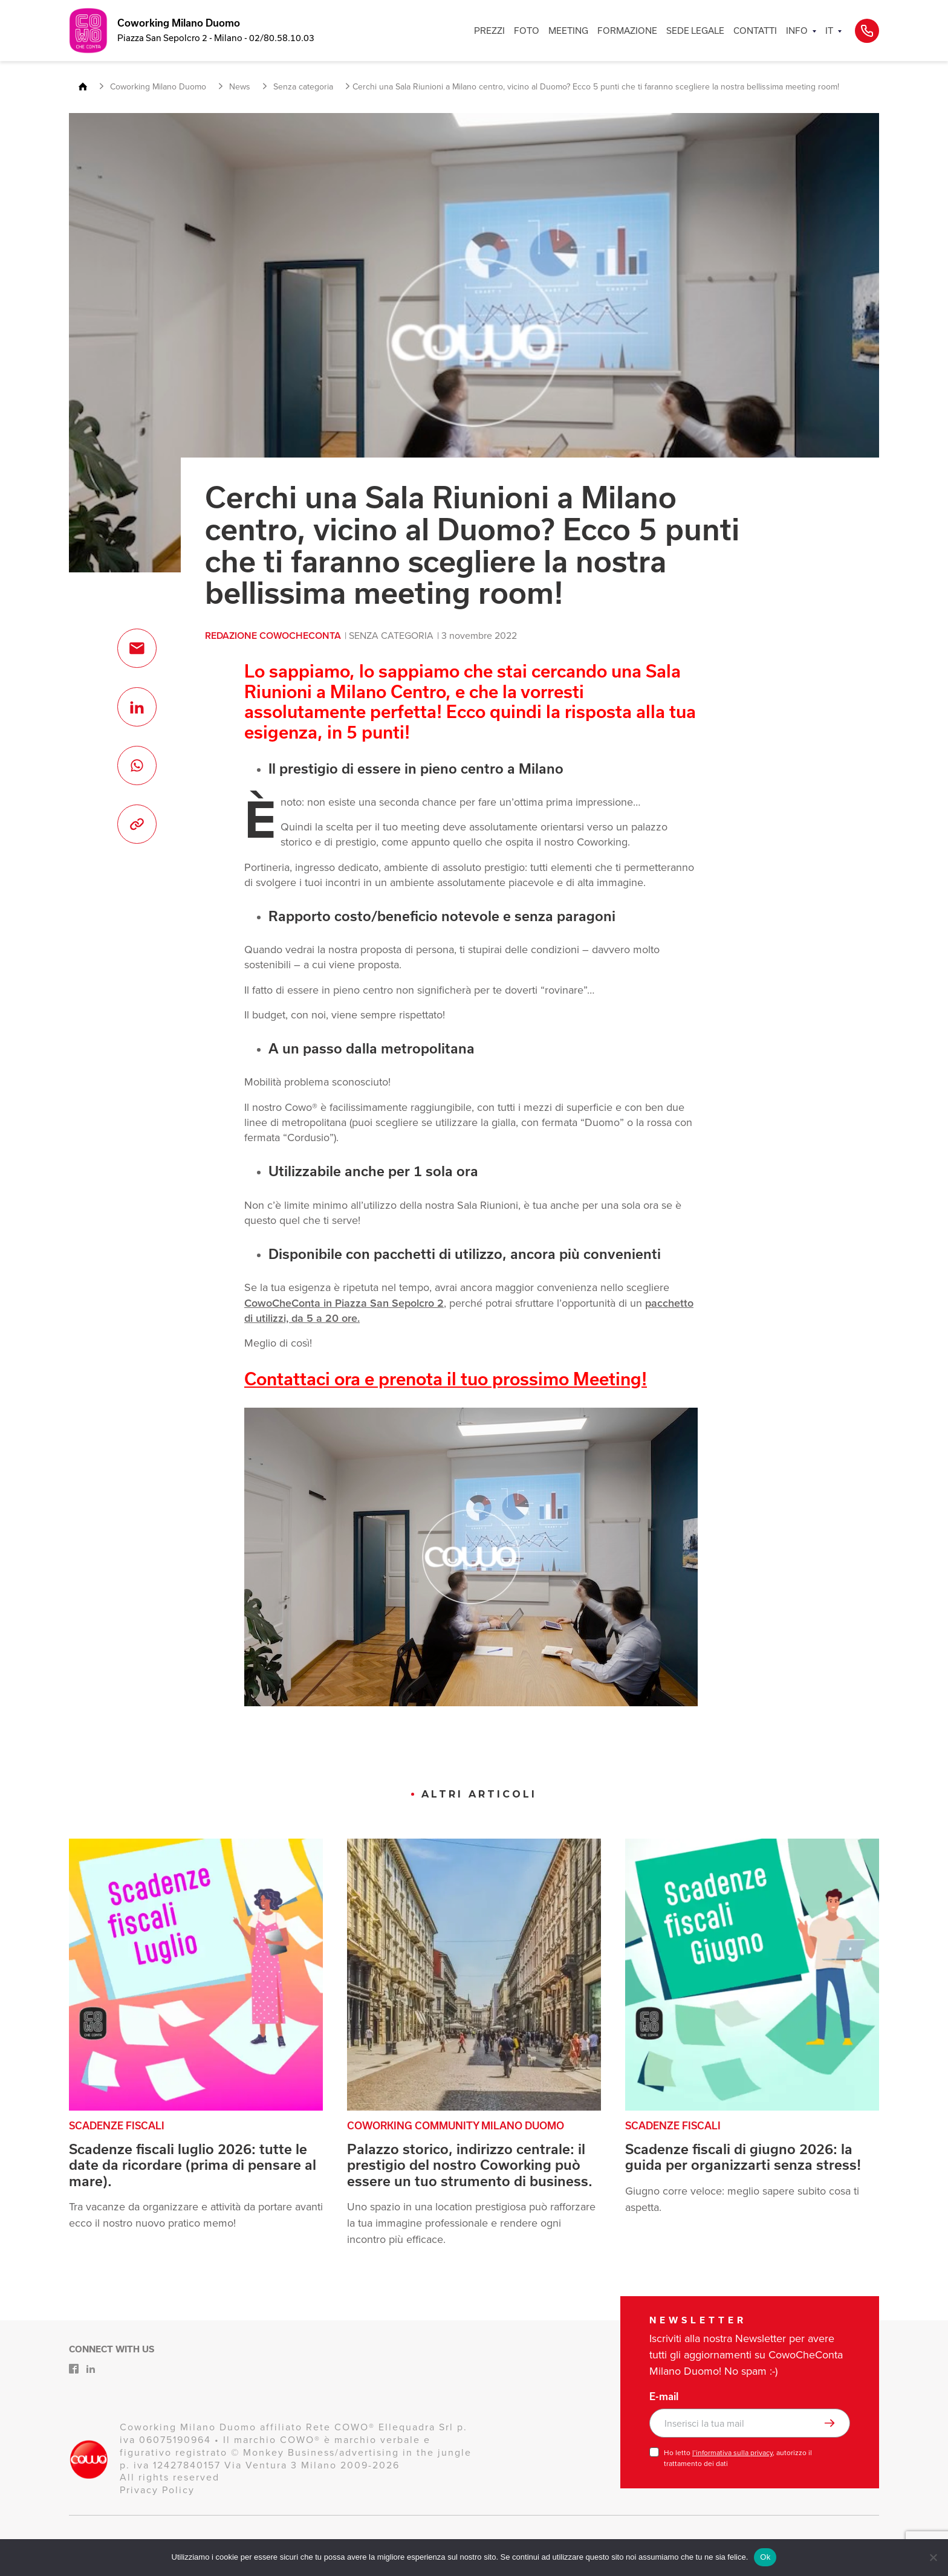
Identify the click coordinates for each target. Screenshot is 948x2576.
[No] (933, 2557)
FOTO (526, 30)
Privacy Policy (157, 2490)
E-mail (663, 2396)
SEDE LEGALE (695, 30)
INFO (797, 30)
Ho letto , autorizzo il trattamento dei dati (738, 2458)
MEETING (568, 30)
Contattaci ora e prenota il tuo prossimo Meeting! (445, 1379)
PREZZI (489, 30)
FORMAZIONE (627, 30)
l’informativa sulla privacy (732, 2452)
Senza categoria (391, 635)
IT (829, 30)
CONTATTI (755, 30)
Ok (765, 2556)
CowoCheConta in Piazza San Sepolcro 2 (344, 1303)
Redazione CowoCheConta (273, 635)
